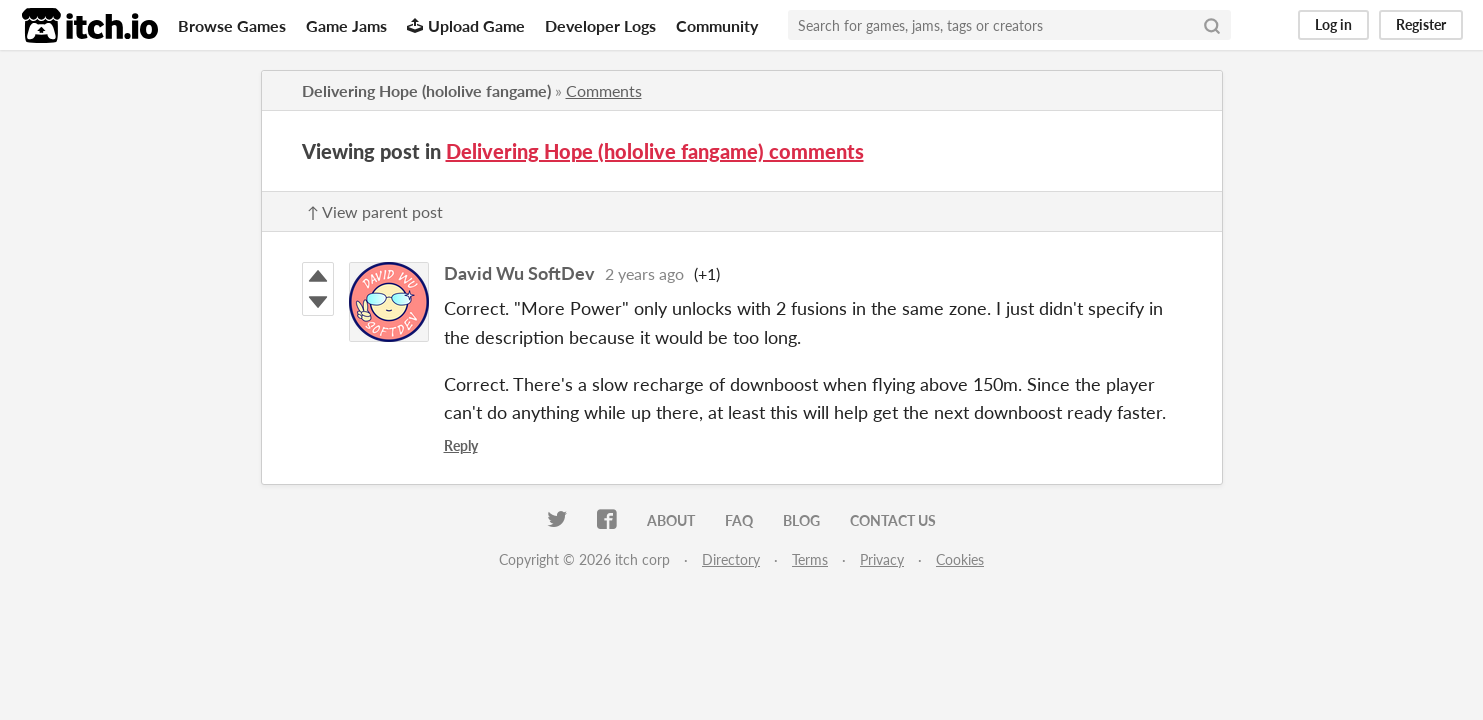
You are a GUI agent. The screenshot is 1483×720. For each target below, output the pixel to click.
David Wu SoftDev (519, 273)
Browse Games (232, 25)
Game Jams (346, 25)
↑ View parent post (375, 211)
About (671, 520)
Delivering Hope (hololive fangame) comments (655, 151)
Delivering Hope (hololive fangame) (426, 90)
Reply (461, 445)
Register (1421, 24)
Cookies (960, 559)
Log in (1333, 24)
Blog (801, 520)
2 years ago (644, 273)
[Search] (1212, 25)
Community (717, 25)
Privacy (882, 559)
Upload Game (466, 25)
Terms (810, 559)
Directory (731, 559)
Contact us (893, 520)
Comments (604, 90)
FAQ (739, 520)
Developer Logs (600, 25)
